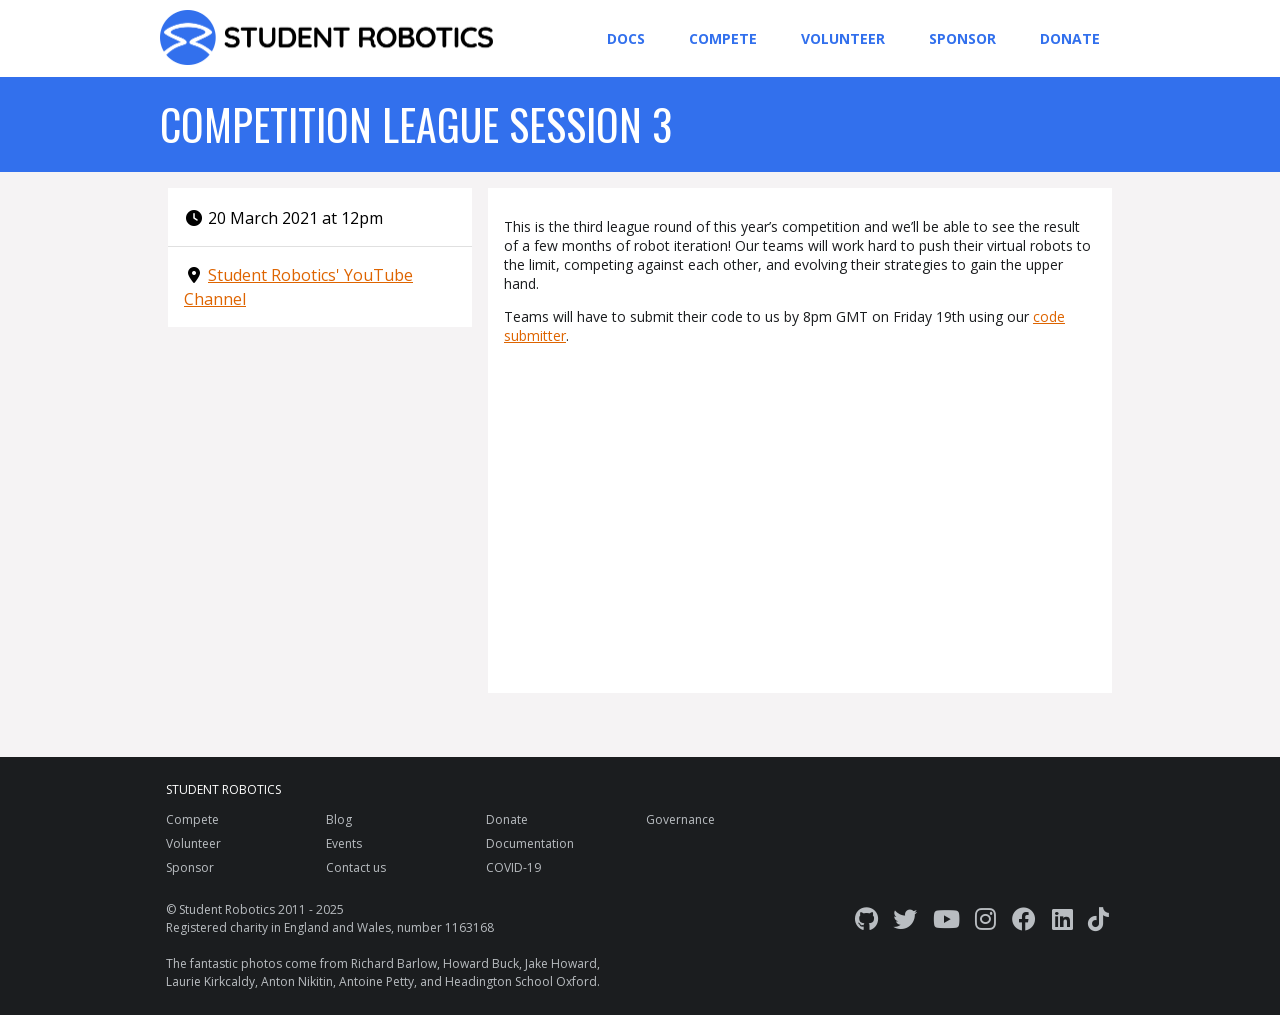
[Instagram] (985, 918)
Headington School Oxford (521, 981)
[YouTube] (946, 918)
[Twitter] (905, 918)
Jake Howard (561, 963)
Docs (626, 38)
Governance (680, 819)
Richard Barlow (394, 963)
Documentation (530, 843)
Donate (1070, 38)
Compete (723, 38)
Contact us (356, 867)
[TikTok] (1098, 918)
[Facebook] (1024, 918)
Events (344, 843)
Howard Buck (481, 963)
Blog (339, 819)
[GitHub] (866, 918)
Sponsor (962, 38)
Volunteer (843, 38)
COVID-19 (513, 867)
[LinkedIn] (1062, 918)
